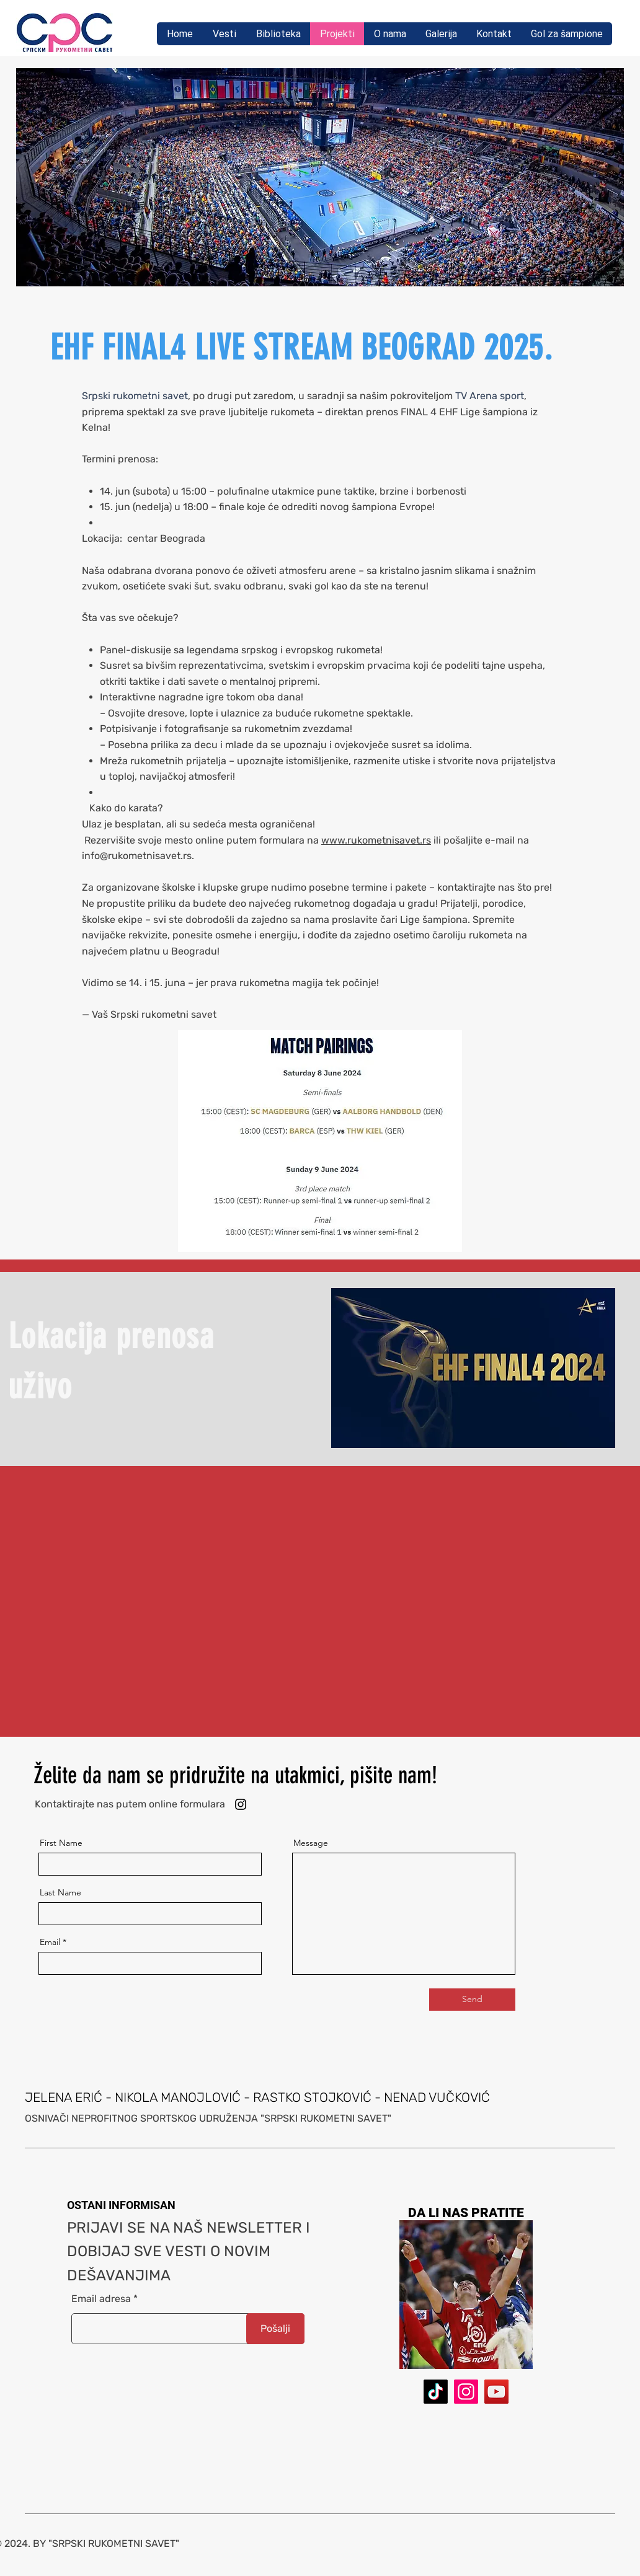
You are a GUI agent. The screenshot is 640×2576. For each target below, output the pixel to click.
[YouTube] (496, 2392)
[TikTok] (436, 2392)
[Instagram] (240, 1804)
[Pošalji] (275, 2328)
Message (310, 1842)
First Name (61, 1842)
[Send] (472, 1999)
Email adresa (101, 2299)
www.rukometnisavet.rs (376, 840)
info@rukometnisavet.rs (137, 856)
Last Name (60, 1892)
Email (50, 1942)
